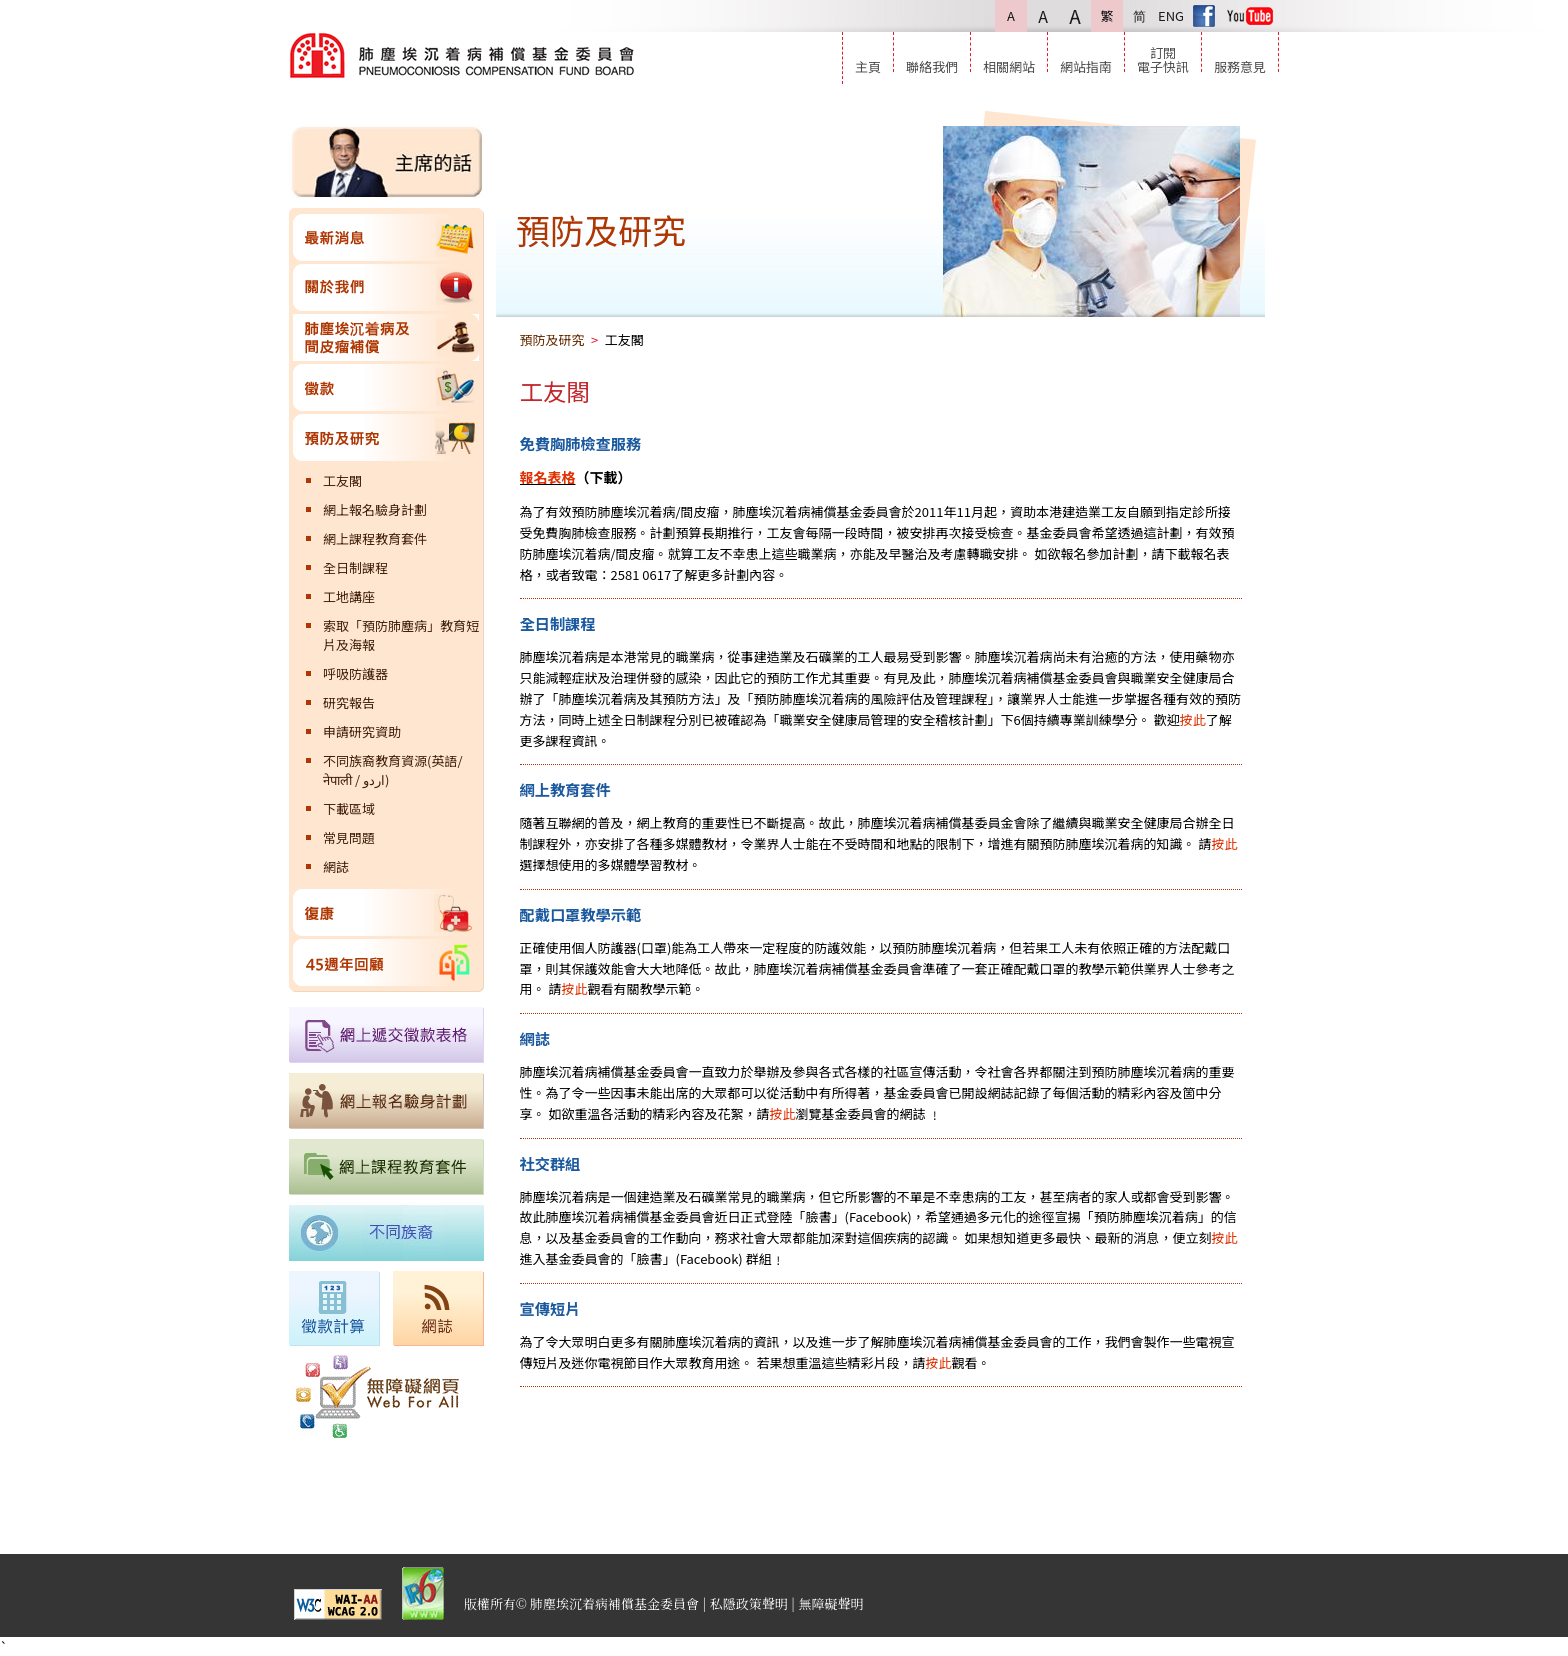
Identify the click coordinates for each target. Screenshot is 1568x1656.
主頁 (868, 65)
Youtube (1250, 16)
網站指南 (1086, 65)
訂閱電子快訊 (1163, 58)
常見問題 (349, 837)
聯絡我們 (932, 65)
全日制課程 (355, 567)
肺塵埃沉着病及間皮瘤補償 (386, 337)
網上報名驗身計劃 (375, 509)
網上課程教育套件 (375, 538)
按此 (1193, 719)
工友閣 (342, 480)
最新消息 (386, 237)
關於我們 (386, 287)
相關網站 (1009, 65)
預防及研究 (386, 437)
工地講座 (349, 596)
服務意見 (1240, 65)
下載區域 (349, 808)
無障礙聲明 (831, 1603)
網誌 (336, 866)
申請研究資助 (362, 731)
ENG (1171, 15)
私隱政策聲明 (749, 1603)
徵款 (386, 387)
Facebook (1204, 16)
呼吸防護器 (355, 673)
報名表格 (548, 477)
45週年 (386, 962)
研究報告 (349, 702)
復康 (386, 912)
